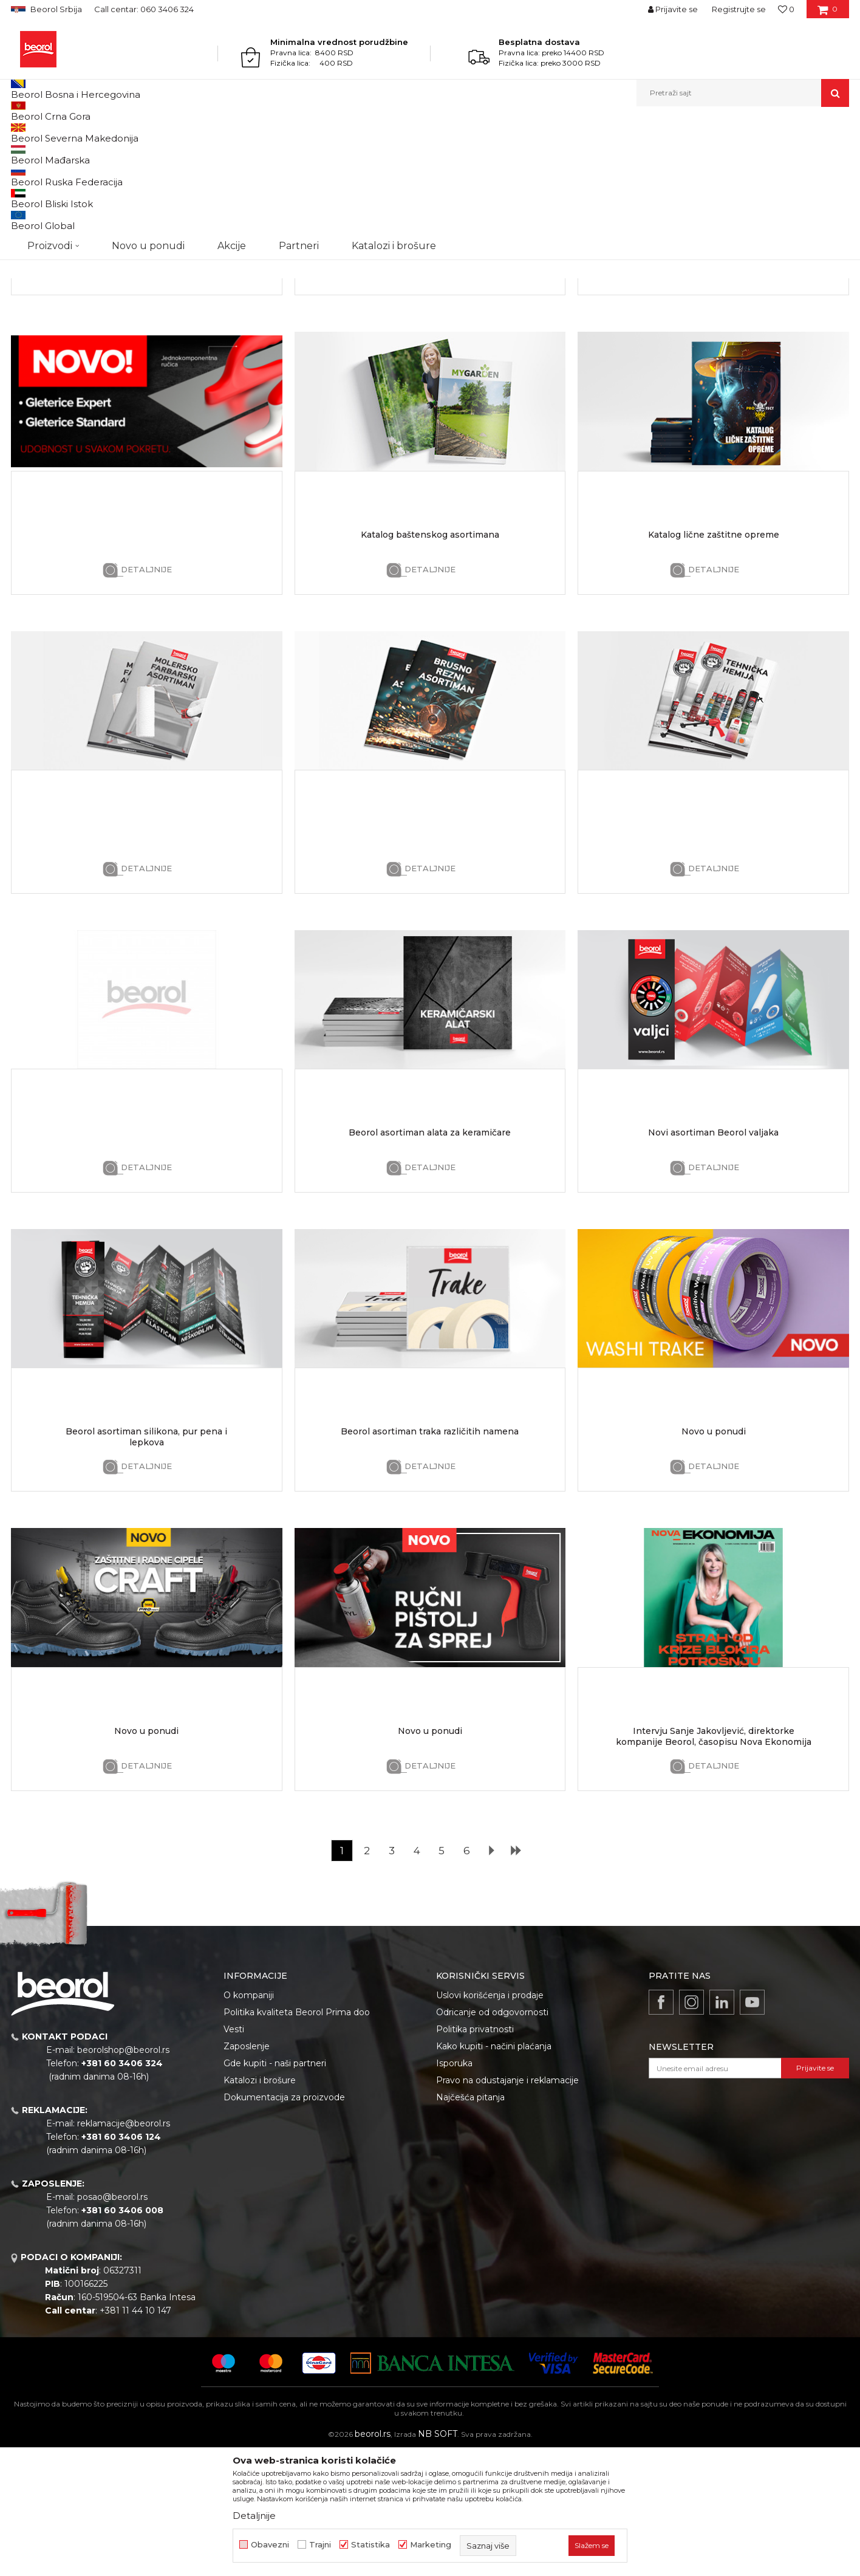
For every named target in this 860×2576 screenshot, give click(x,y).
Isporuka (454, 2188)
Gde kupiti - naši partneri (275, 2188)
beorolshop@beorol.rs (123, 2175)
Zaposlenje (247, 2171)
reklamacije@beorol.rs (123, 2248)
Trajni (320, 2544)
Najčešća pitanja (470, 2222)
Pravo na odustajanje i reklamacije (507, 2205)
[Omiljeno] (786, 9)
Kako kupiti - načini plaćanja (493, 2171)
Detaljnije (146, 395)
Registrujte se (739, 9)
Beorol (22, 132)
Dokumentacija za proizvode (284, 2222)
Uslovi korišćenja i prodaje (490, 2120)
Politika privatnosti (475, 2154)
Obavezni (270, 2544)
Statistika (370, 2544)
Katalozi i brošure (260, 2205)
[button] (742, 93)
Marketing (430, 2544)
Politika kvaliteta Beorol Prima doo (297, 2137)
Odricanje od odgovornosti (492, 2137)
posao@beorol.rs (112, 2322)
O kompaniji (249, 2120)
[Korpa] (827, 13)
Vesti (234, 2154)
